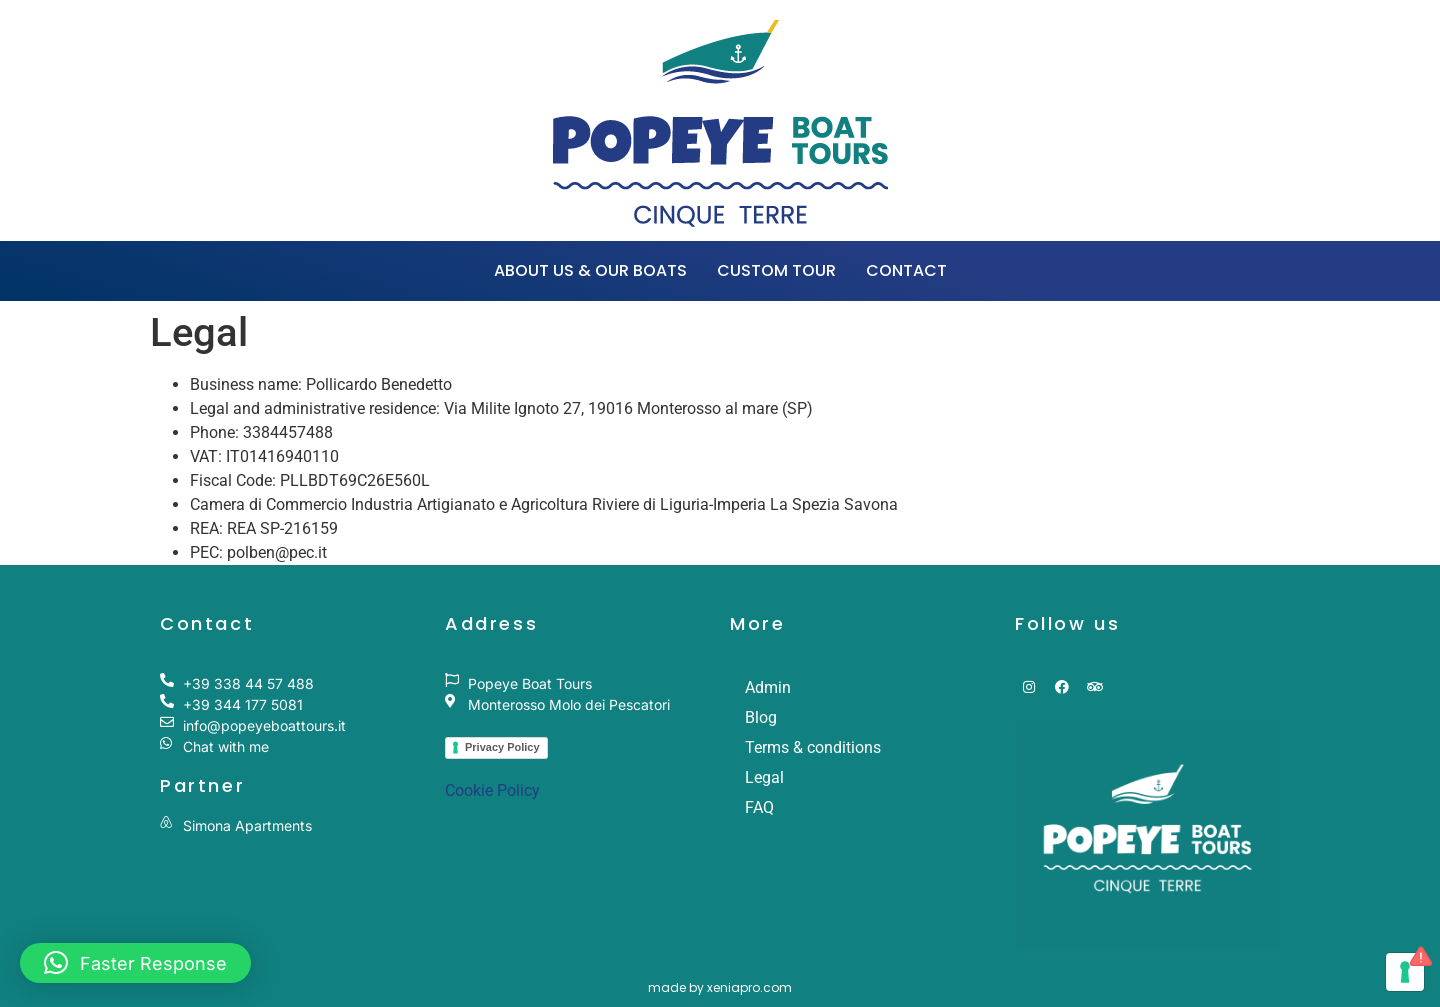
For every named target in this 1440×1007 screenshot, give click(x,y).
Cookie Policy (492, 790)
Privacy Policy (502, 747)
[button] (135, 963)
